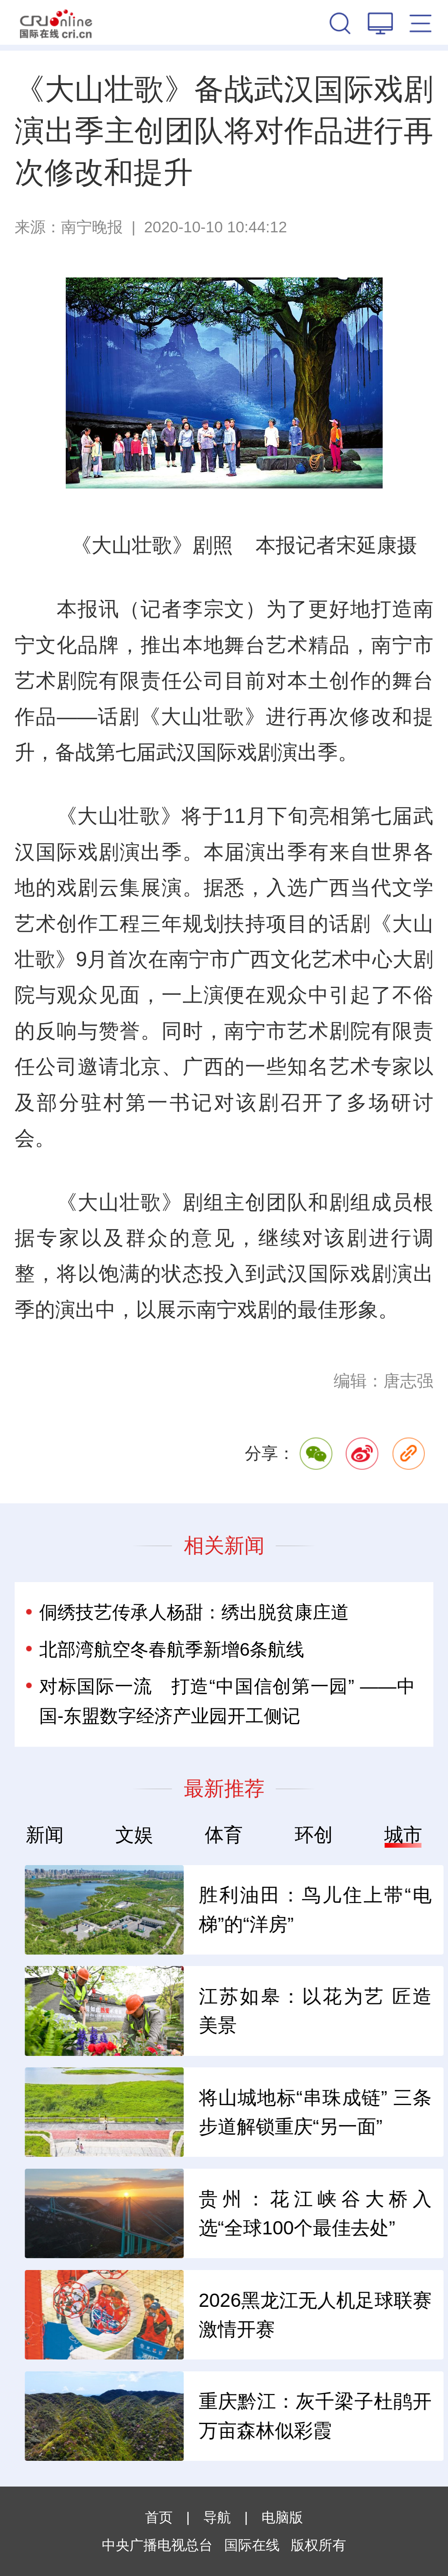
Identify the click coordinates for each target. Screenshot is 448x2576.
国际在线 (56, 22)
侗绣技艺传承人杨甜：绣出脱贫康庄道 (194, 1612)
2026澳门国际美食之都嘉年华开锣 (129, 2415)
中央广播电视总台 (157, 2545)
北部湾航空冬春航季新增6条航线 (172, 1649)
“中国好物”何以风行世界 (114, 2314)
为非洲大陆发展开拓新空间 (127, 1909)
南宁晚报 (92, 227)
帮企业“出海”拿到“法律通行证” (129, 2112)
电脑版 (282, 2517)
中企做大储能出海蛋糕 (108, 2010)
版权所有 (318, 2545)
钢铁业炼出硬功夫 (89, 2213)
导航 (217, 2517)
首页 (159, 2517)
